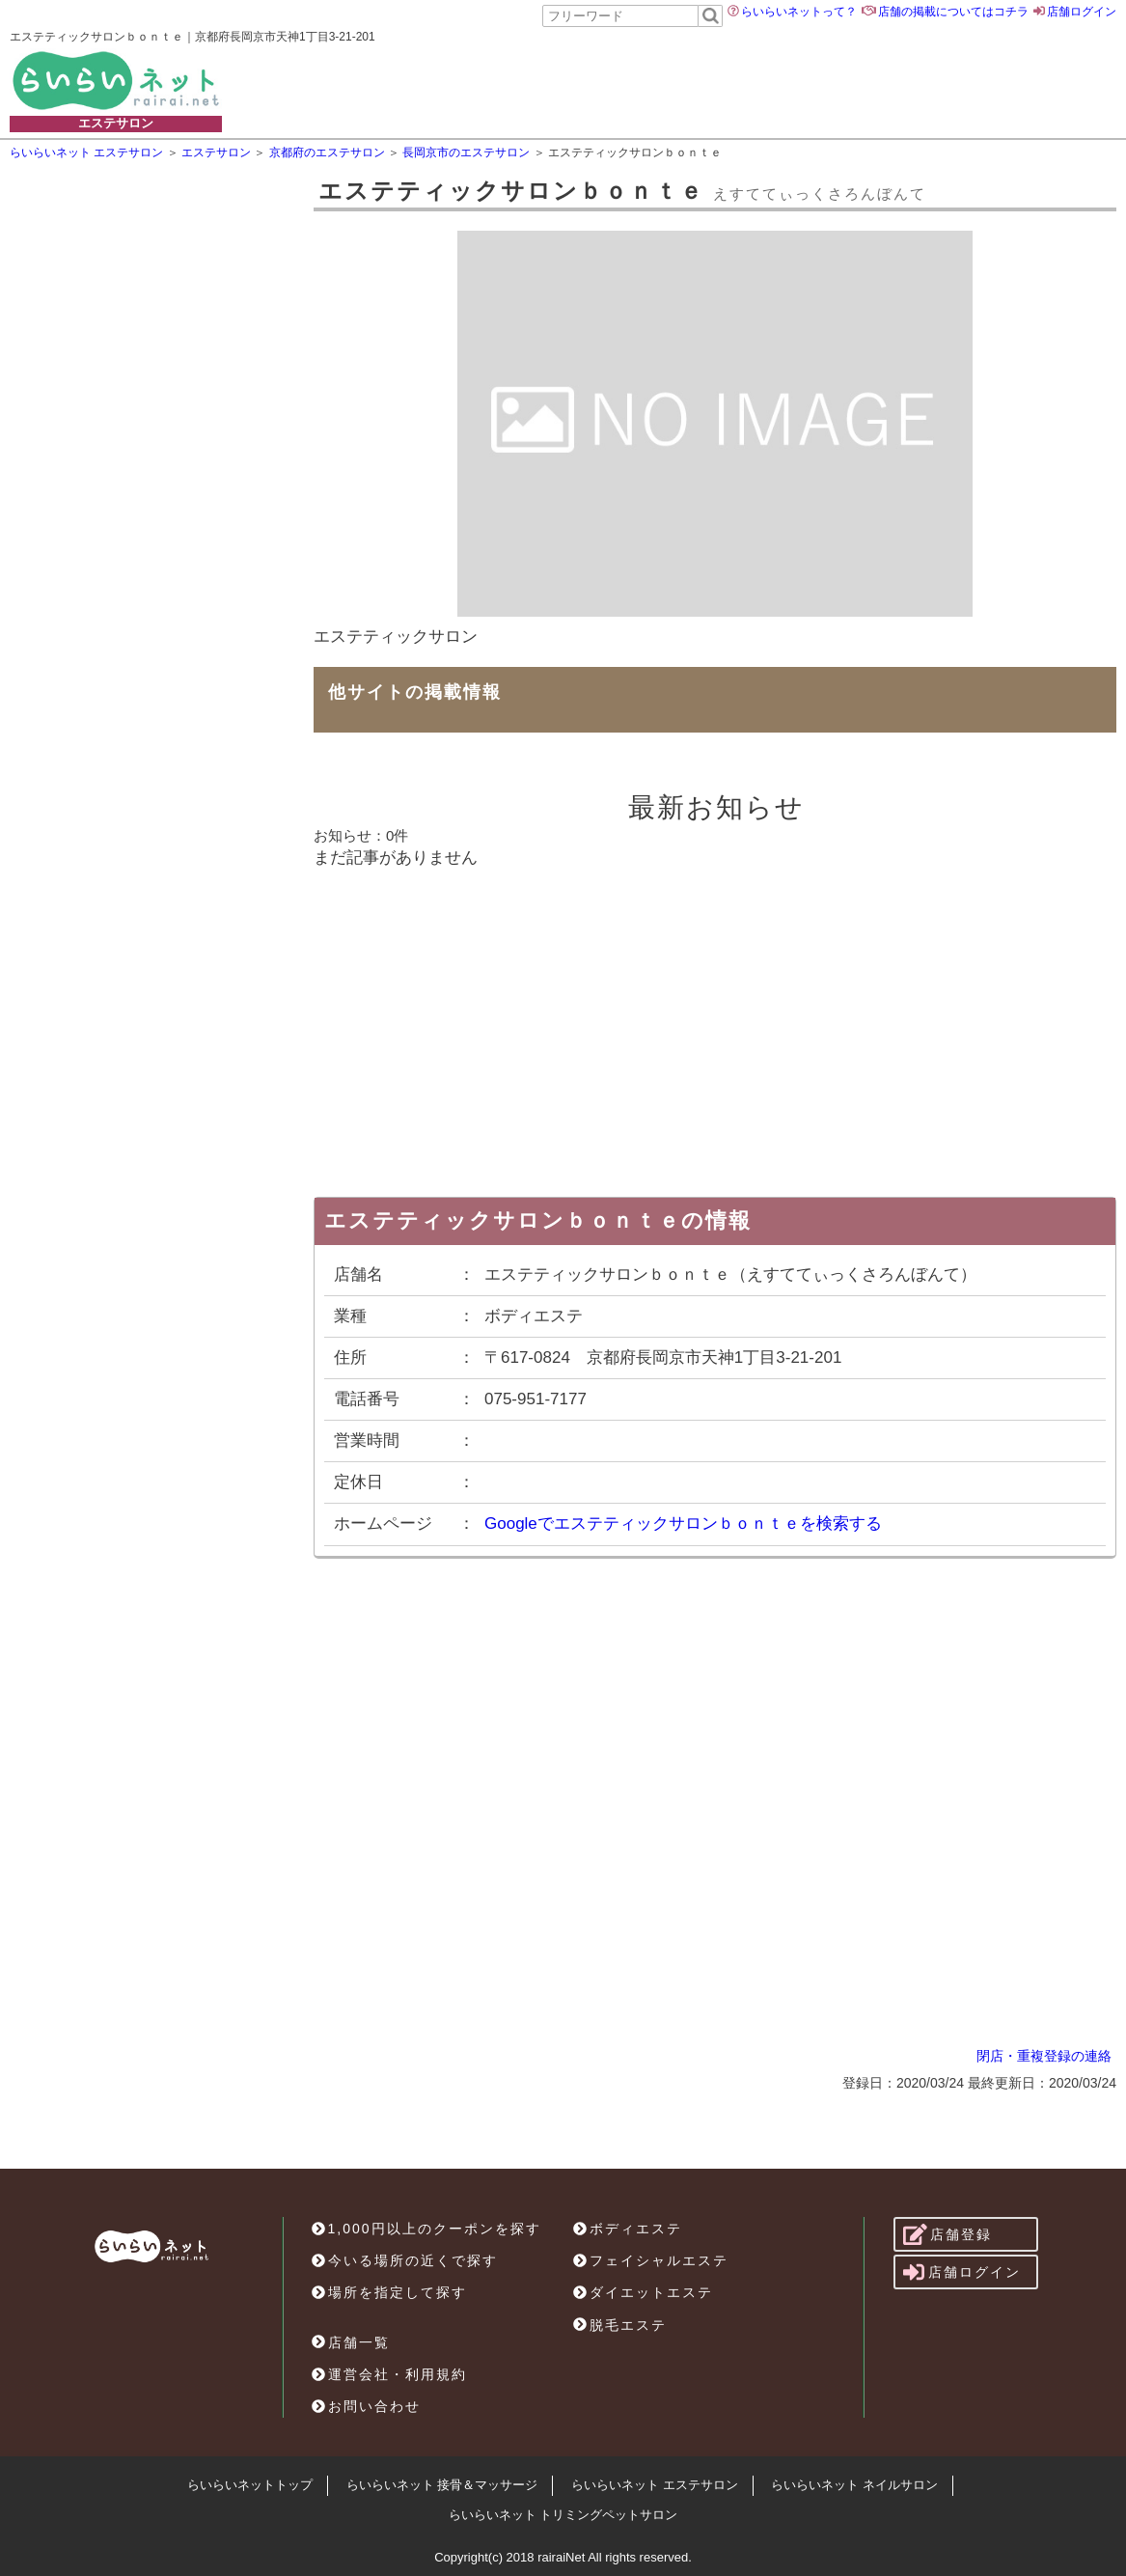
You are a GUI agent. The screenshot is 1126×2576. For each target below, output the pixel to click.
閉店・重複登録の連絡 (1044, 2056)
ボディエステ (627, 2228)
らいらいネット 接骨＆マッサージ (442, 2485)
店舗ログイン (1081, 11)
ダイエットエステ (643, 2292)
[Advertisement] (734, 80)
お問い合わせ (366, 2406)
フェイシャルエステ (650, 2260)
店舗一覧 (351, 2342)
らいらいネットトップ (250, 2485)
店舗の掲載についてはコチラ (953, 11)
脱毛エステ (620, 2325)
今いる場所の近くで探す (405, 2260)
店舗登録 (948, 2234)
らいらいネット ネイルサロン (854, 2485)
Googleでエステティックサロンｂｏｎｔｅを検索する (683, 1523)
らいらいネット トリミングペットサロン (563, 2514)
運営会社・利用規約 (389, 2374)
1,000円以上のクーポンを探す (426, 2228)
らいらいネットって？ (799, 11)
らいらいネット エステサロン (654, 2485)
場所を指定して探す (389, 2292)
